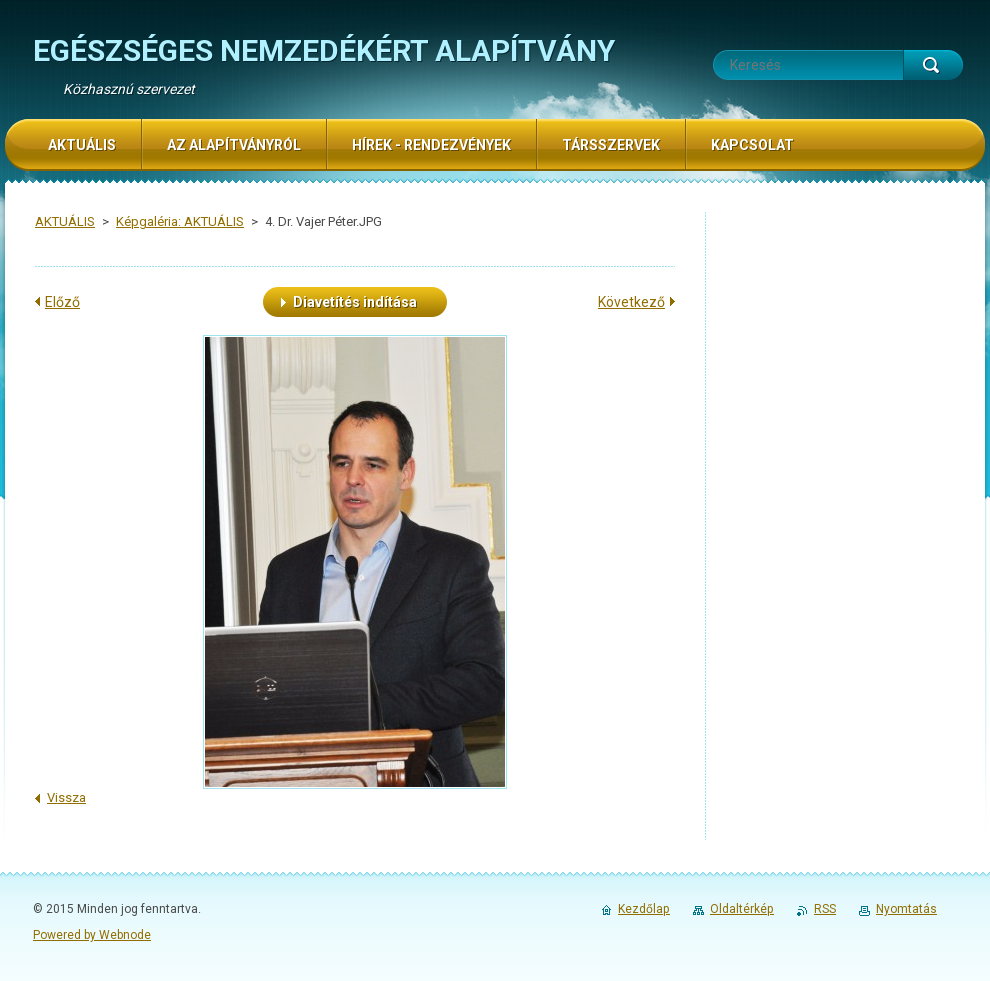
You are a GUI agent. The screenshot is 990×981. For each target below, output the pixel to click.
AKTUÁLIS (65, 221)
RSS (825, 909)
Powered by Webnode (92, 935)
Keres (933, 65)
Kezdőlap (644, 909)
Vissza (66, 797)
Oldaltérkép (742, 909)
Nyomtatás (906, 909)
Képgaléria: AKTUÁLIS (180, 221)
